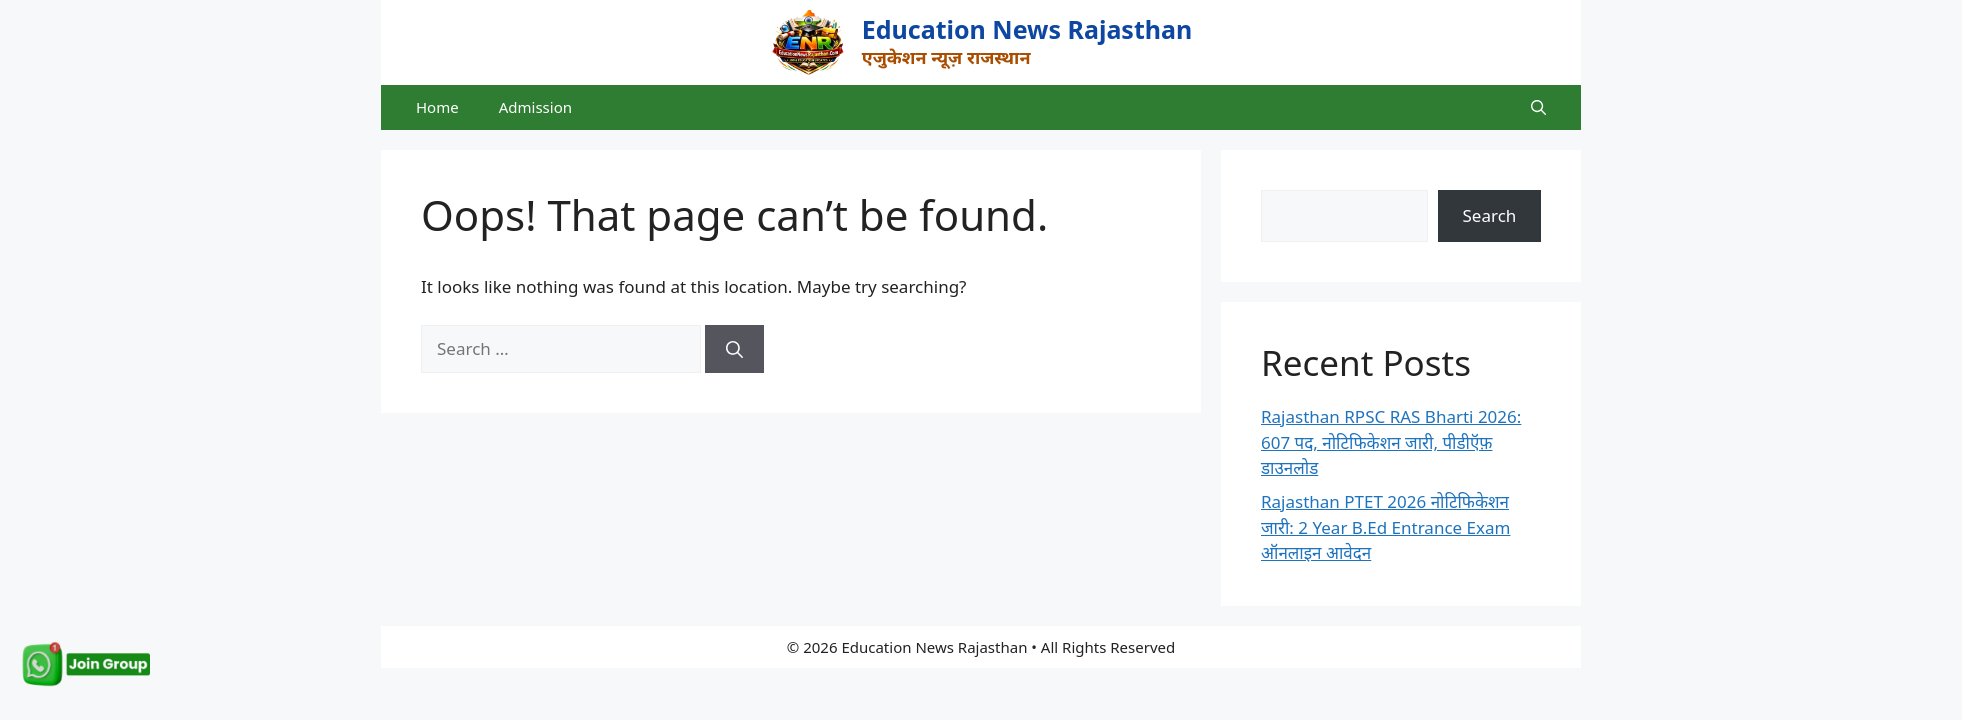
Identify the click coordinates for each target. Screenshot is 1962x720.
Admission (535, 107)
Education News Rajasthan (1027, 29)
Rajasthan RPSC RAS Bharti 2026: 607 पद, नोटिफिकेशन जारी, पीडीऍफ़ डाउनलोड (1391, 442)
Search (1490, 215)
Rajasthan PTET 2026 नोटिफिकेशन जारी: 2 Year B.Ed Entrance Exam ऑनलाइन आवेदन (1385, 527)
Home (437, 107)
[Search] (734, 349)
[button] (1538, 107)
